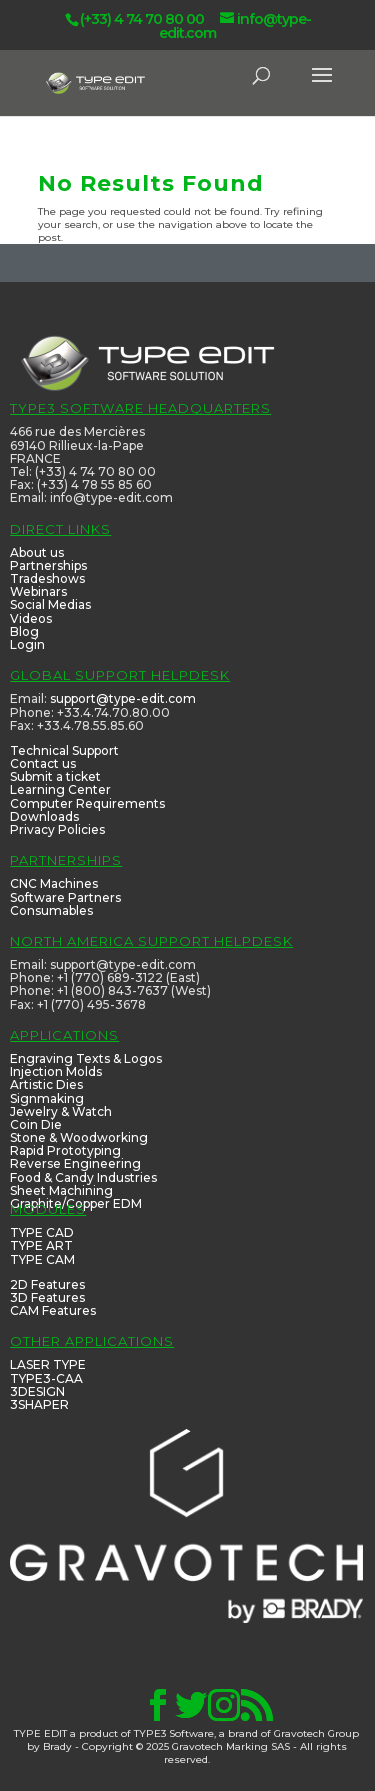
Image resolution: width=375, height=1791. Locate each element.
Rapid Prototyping (65, 1150)
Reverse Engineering (75, 1163)
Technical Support (64, 750)
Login (27, 644)
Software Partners (65, 897)
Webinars (38, 591)
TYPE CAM (42, 1259)
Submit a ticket (55, 776)
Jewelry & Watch (61, 1111)
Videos (31, 618)
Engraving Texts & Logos (86, 1058)
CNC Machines (54, 883)
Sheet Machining (61, 1190)
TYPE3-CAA (46, 1378)
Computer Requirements (87, 803)
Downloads (44, 816)
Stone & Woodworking (79, 1137)
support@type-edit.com (123, 698)
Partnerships (48, 565)
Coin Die (36, 1124)
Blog (24, 631)
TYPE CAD (42, 1232)
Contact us (43, 763)
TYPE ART (41, 1245)
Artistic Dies (46, 1084)
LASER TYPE (48, 1364)
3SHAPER (39, 1404)
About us (37, 552)
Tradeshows (47, 578)
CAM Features (53, 1310)
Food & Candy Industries (83, 1177)
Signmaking (47, 1098)
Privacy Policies (57, 829)
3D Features (47, 1297)
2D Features (47, 1284)
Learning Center (60, 789)
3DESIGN (37, 1391)
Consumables (51, 910)
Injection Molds (56, 1071)
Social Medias (50, 604)
